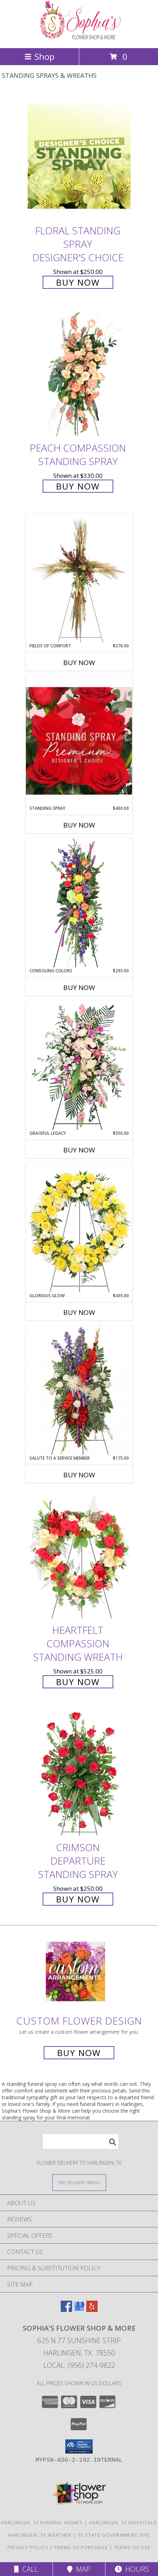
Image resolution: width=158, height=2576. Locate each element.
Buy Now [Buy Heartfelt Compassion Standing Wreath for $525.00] (78, 1682)
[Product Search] (80, 2141)
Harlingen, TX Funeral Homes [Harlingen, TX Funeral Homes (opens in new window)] (42, 2522)
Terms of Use (132, 2547)
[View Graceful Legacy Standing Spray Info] (79, 1065)
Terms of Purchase (81, 2547)
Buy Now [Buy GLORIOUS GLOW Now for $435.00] (79, 1312)
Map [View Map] (79, 2569)
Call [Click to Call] (26, 2569)
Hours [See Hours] (132, 2569)
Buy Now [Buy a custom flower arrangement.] (79, 2053)
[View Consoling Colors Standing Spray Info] (79, 902)
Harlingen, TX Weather (39, 2535)
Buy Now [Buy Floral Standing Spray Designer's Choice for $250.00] (78, 282)
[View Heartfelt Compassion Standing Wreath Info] (79, 1556)
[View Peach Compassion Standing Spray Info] (79, 374)
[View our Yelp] (92, 2310)
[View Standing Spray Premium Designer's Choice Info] (79, 740)
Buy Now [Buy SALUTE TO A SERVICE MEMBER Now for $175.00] (79, 1474)
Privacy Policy (27, 2547)
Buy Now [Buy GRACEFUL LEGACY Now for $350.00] (79, 1150)
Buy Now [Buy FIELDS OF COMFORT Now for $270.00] (79, 662)
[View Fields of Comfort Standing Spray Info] (79, 578)
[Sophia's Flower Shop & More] (79, 37)
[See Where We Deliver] (79, 2182)
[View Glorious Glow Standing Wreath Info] (79, 1227)
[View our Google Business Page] (79, 2310)
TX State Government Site (114, 2535)
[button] (79, 2446)
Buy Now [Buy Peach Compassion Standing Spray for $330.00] (78, 486)
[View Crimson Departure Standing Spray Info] (79, 1773)
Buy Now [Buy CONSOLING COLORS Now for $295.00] (79, 987)
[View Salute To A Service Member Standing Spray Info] (79, 1390)
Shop (39, 56)
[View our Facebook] (66, 2310)
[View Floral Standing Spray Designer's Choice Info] (79, 156)
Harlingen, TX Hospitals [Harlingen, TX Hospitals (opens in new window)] (123, 2522)
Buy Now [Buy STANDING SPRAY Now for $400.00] (79, 825)
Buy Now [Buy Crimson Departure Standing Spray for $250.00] (78, 1899)
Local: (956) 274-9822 (79, 2365)
